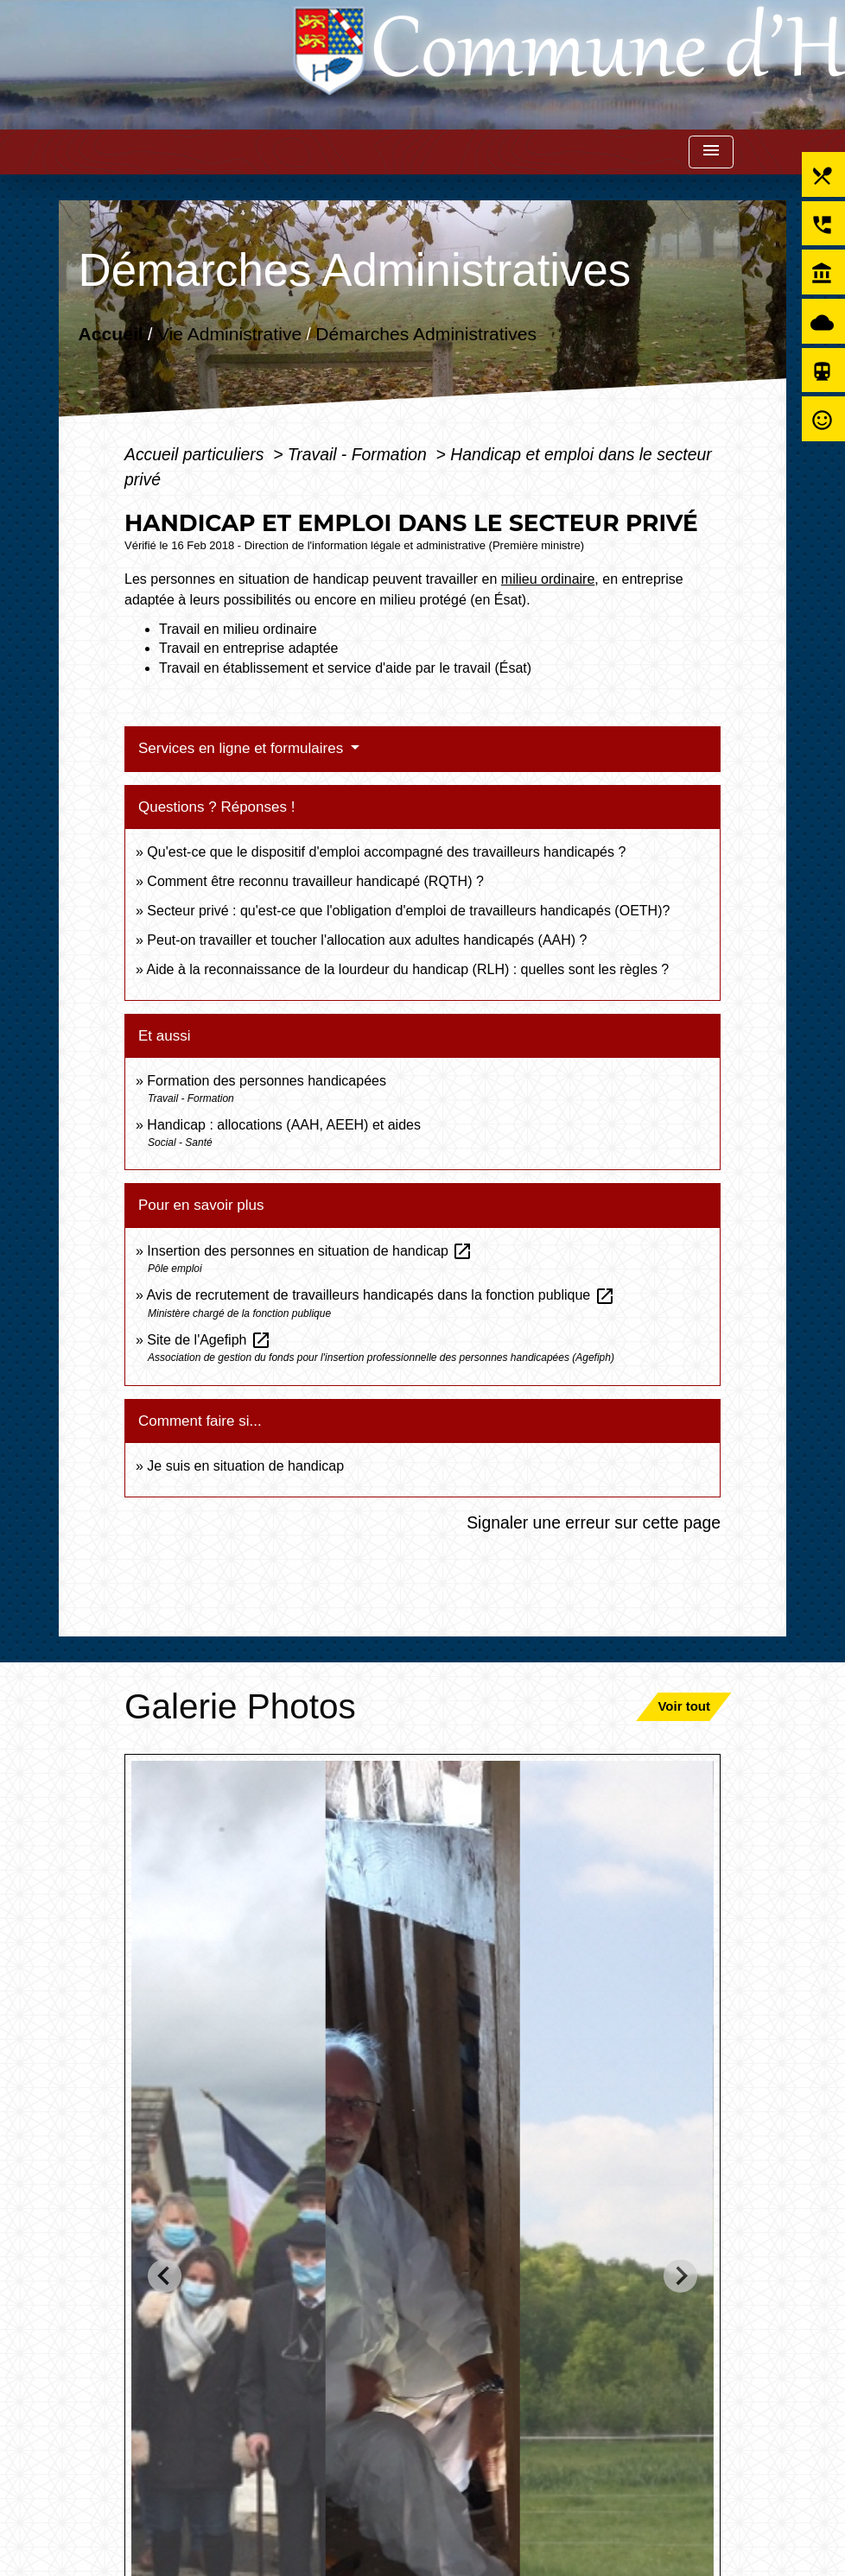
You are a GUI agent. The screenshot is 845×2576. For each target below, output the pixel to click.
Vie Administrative (229, 333)
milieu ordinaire (548, 579)
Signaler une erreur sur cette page (594, 1522)
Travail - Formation (359, 454)
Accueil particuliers (196, 454)
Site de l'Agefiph (209, 1339)
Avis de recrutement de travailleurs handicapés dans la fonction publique (380, 1295)
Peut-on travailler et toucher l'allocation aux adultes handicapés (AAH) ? (367, 940)
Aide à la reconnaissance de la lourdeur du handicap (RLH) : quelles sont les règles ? (407, 969)
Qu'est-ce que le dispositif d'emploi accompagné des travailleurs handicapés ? (386, 852)
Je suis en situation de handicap (245, 1466)
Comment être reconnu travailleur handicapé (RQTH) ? (315, 881)
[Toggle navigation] (711, 152)
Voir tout (684, 1706)
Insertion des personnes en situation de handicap (310, 1251)
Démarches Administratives (426, 333)
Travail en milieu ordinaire (238, 629)
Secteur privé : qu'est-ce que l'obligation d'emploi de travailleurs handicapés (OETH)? (408, 910)
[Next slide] (680, 2276)
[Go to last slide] (164, 2276)
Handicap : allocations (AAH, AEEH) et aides (284, 1124)
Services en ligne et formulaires (242, 748)
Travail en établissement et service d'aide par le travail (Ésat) (345, 668)
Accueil (111, 333)
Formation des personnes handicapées (266, 1080)
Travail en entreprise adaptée (249, 648)
